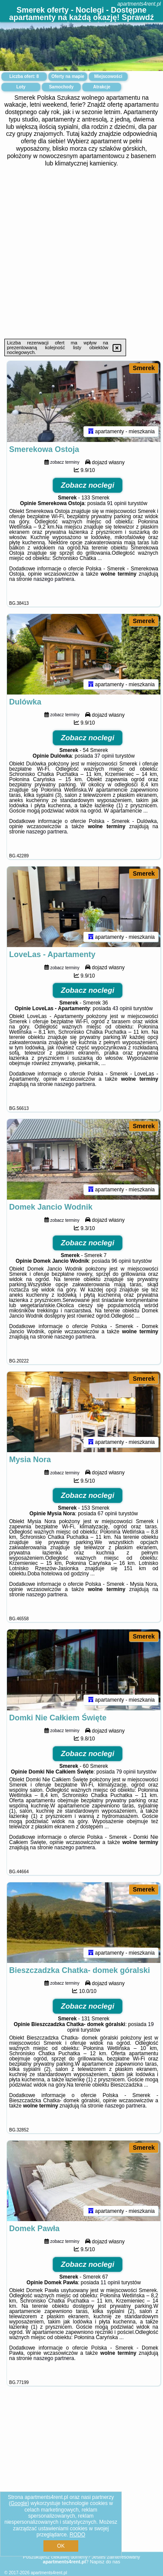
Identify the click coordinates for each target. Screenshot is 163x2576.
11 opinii (110, 2290)
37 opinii (104, 758)
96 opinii (121, 1265)
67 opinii (107, 1519)
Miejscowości (108, 76)
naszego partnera (53, 580)
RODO (77, 2535)
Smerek (144, 367)
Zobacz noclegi (87, 486)
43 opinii (122, 1011)
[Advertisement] (81, 252)
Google (18, 2503)
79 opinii (126, 1777)
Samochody (61, 86)
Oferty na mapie (67, 76)
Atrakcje (101, 86)
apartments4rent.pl (139, 4)
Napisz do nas (105, 2561)
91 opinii (116, 504)
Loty (20, 86)
